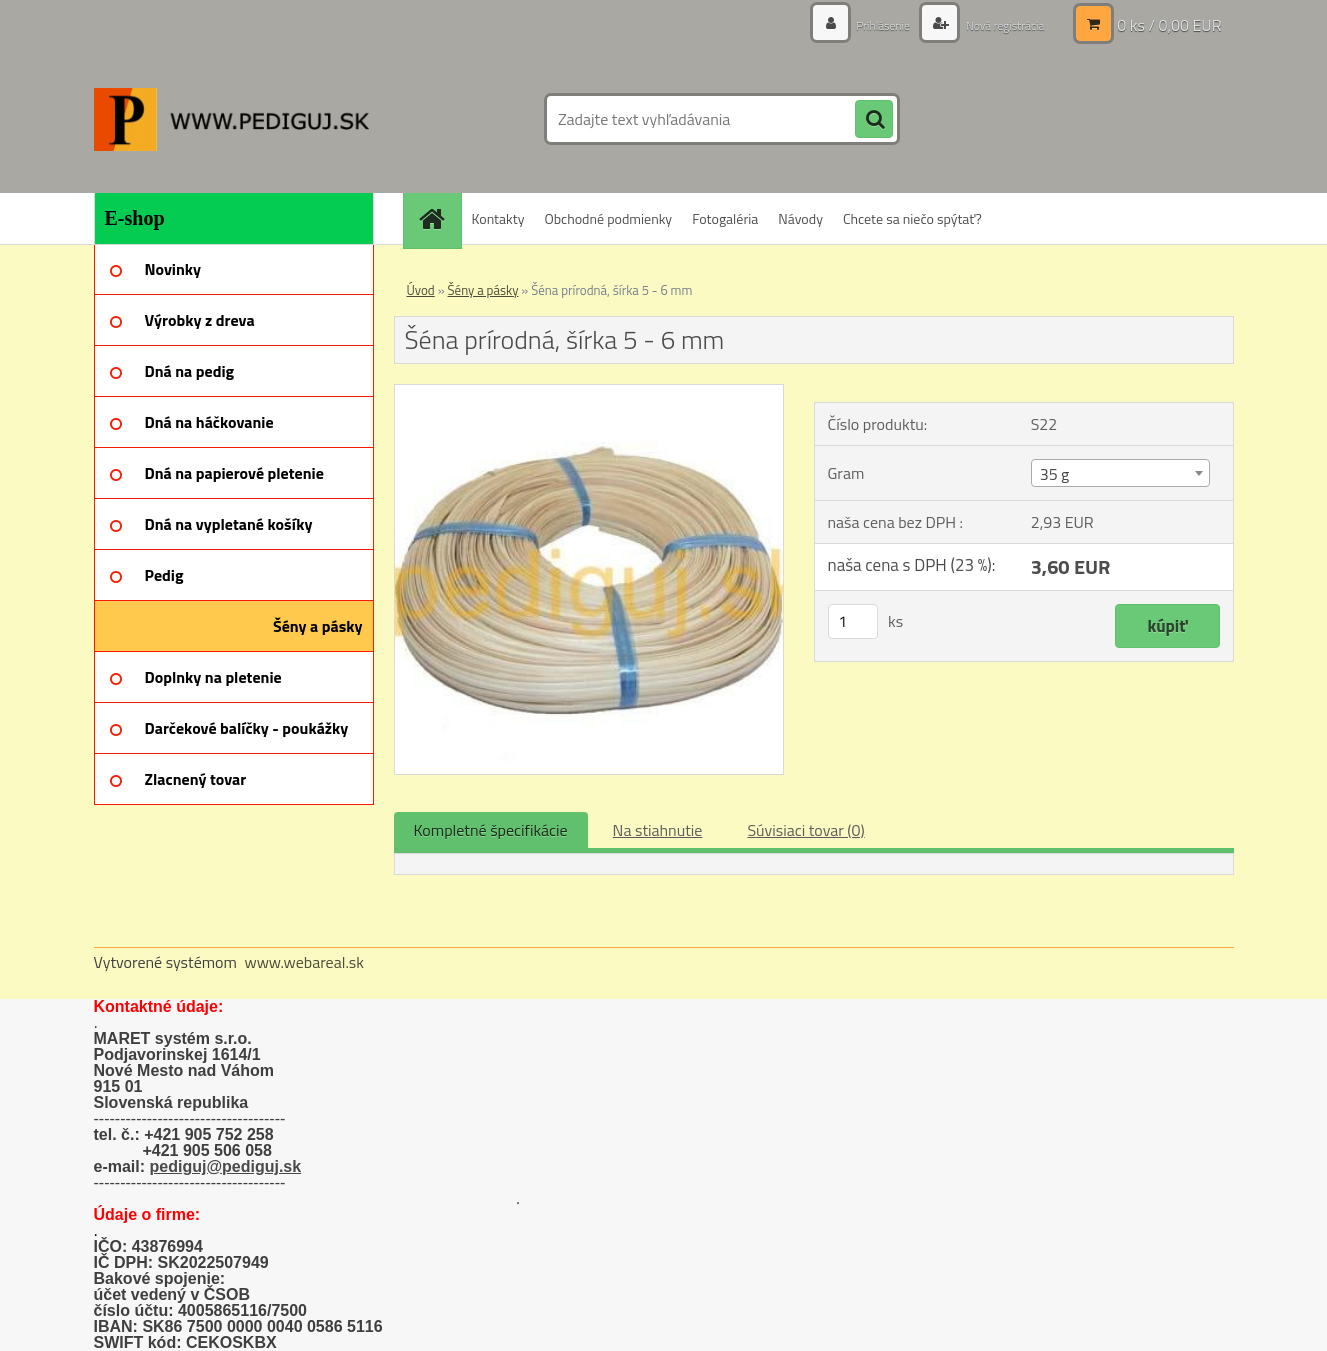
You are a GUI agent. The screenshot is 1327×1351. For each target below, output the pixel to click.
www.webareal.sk (304, 962)
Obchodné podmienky (608, 218)
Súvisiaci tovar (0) (805, 830)
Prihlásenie (861, 24)
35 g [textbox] (1055, 474)
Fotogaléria (725, 218)
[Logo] (231, 119)
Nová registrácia (995, 24)
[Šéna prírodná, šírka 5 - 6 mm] (589, 393)
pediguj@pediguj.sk (226, 1166)
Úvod (421, 290)
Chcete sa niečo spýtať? (912, 218)
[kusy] (853, 621)
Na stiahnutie (658, 830)
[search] (874, 120)
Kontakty (498, 218)
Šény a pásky (483, 290)
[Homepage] (439, 218)
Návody (800, 218)
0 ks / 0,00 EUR (1169, 25)
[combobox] (1120, 473)
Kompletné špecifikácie (491, 830)
